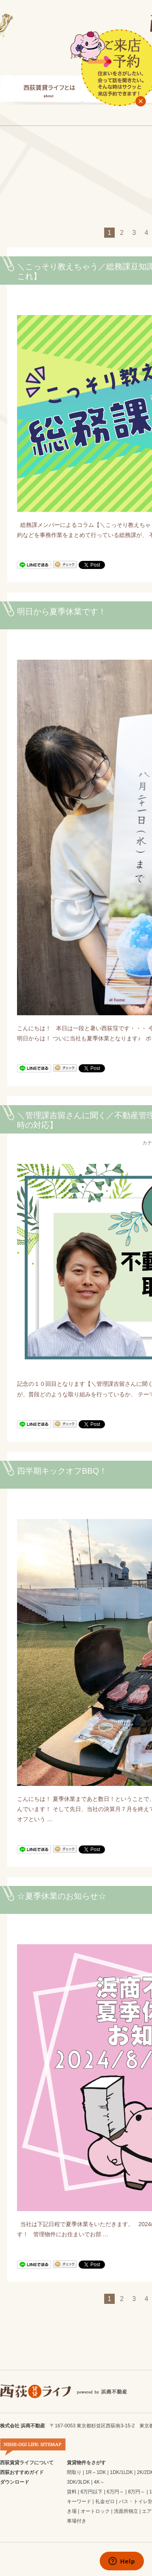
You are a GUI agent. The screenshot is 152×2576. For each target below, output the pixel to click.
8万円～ (137, 2492)
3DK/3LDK (78, 2482)
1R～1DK (96, 2472)
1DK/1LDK (121, 2472)
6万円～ (115, 2492)
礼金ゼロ (105, 2501)
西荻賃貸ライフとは (41, 90)
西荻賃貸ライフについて (27, 2462)
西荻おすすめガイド (22, 2472)
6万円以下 (92, 2492)
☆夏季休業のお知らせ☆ (61, 1896)
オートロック (95, 2511)
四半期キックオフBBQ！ (62, 1470)
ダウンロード (14, 2482)
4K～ (99, 2482)
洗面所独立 (126, 2511)
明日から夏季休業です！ (61, 611)
